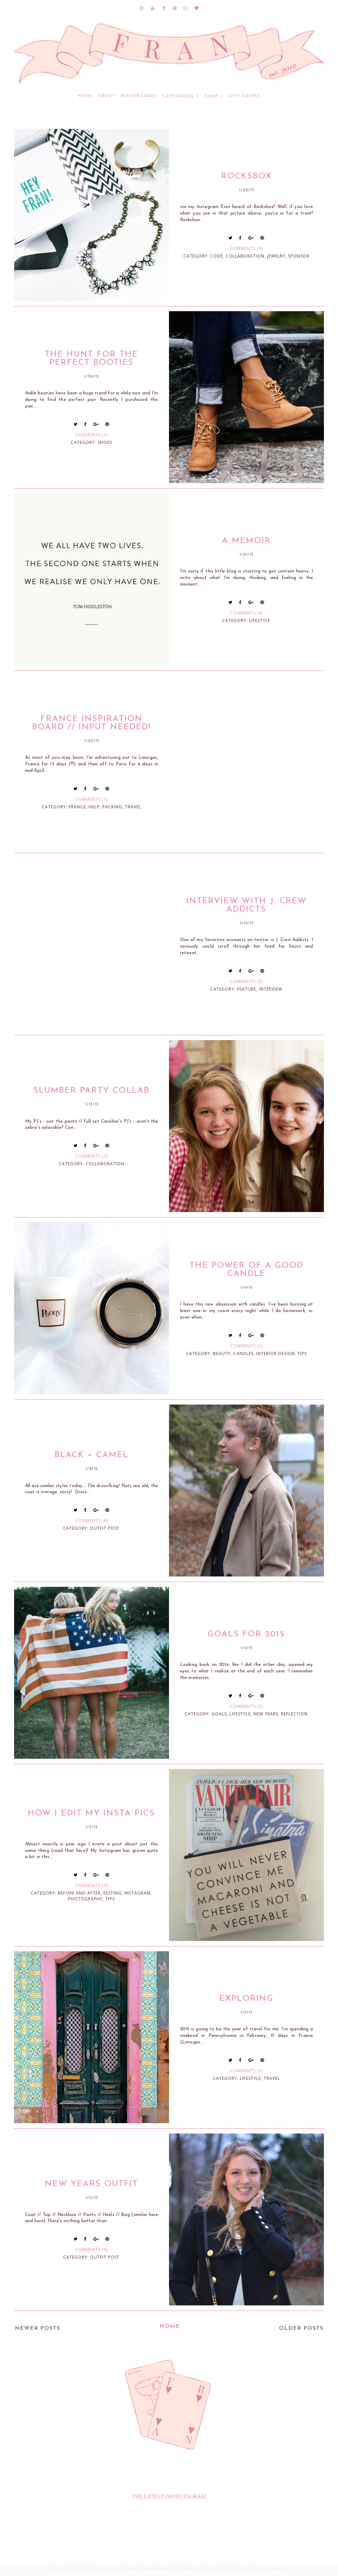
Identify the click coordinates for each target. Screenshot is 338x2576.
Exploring (246, 1999)
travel (133, 807)
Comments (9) (91, 1885)
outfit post (105, 1528)
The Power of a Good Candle (246, 1270)
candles (243, 1353)
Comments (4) (246, 613)
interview (270, 989)
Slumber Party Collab (91, 1091)
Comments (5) (246, 2071)
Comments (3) (246, 981)
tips (302, 1353)
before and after (79, 1893)
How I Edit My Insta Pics (91, 1813)
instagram (137, 1893)
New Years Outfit (91, 2184)
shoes (105, 442)
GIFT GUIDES (244, 96)
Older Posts (301, 2328)
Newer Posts (37, 2328)
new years (266, 1714)
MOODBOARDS (139, 96)
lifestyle (259, 620)
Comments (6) (91, 1521)
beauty (221, 1353)
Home (85, 96)
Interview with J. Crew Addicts (246, 905)
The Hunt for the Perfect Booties (91, 358)
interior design (275, 1353)
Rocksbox (246, 176)
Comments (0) (246, 248)
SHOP (211, 96)
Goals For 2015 (246, 1634)
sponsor (298, 256)
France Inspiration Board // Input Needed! (91, 723)
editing (112, 1893)
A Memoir (246, 541)
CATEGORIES (178, 96)
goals (219, 1714)
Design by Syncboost (268, 2569)
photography (85, 1899)
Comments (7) (91, 435)
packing (112, 807)
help (94, 807)
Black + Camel (91, 1455)
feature (246, 989)
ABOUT (106, 96)
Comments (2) (246, 1346)
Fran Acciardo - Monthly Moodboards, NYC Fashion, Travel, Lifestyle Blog (167, 2569)
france (77, 807)
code (216, 256)
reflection (294, 1714)
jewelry (276, 256)
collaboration (245, 256)
